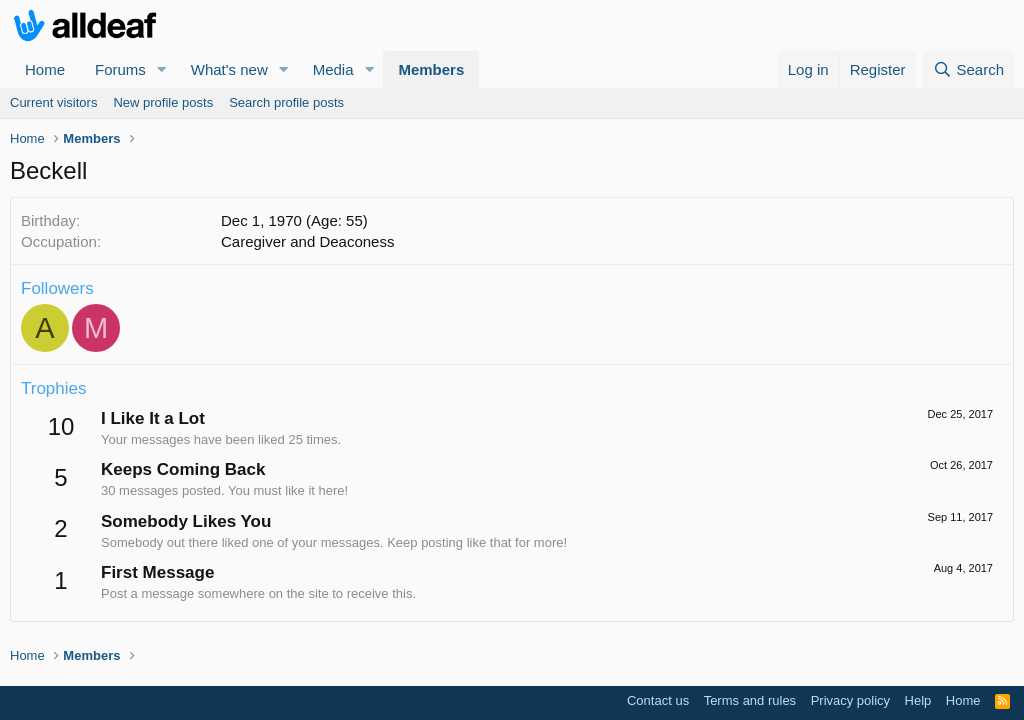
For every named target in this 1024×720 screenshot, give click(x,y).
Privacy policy (850, 700)
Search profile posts (286, 102)
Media (333, 69)
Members (431, 69)
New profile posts (163, 102)
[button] (162, 69)
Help (918, 700)
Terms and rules (750, 700)
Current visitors (53, 102)
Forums (120, 69)
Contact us (658, 700)
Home (45, 69)
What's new (229, 69)
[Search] (968, 69)
